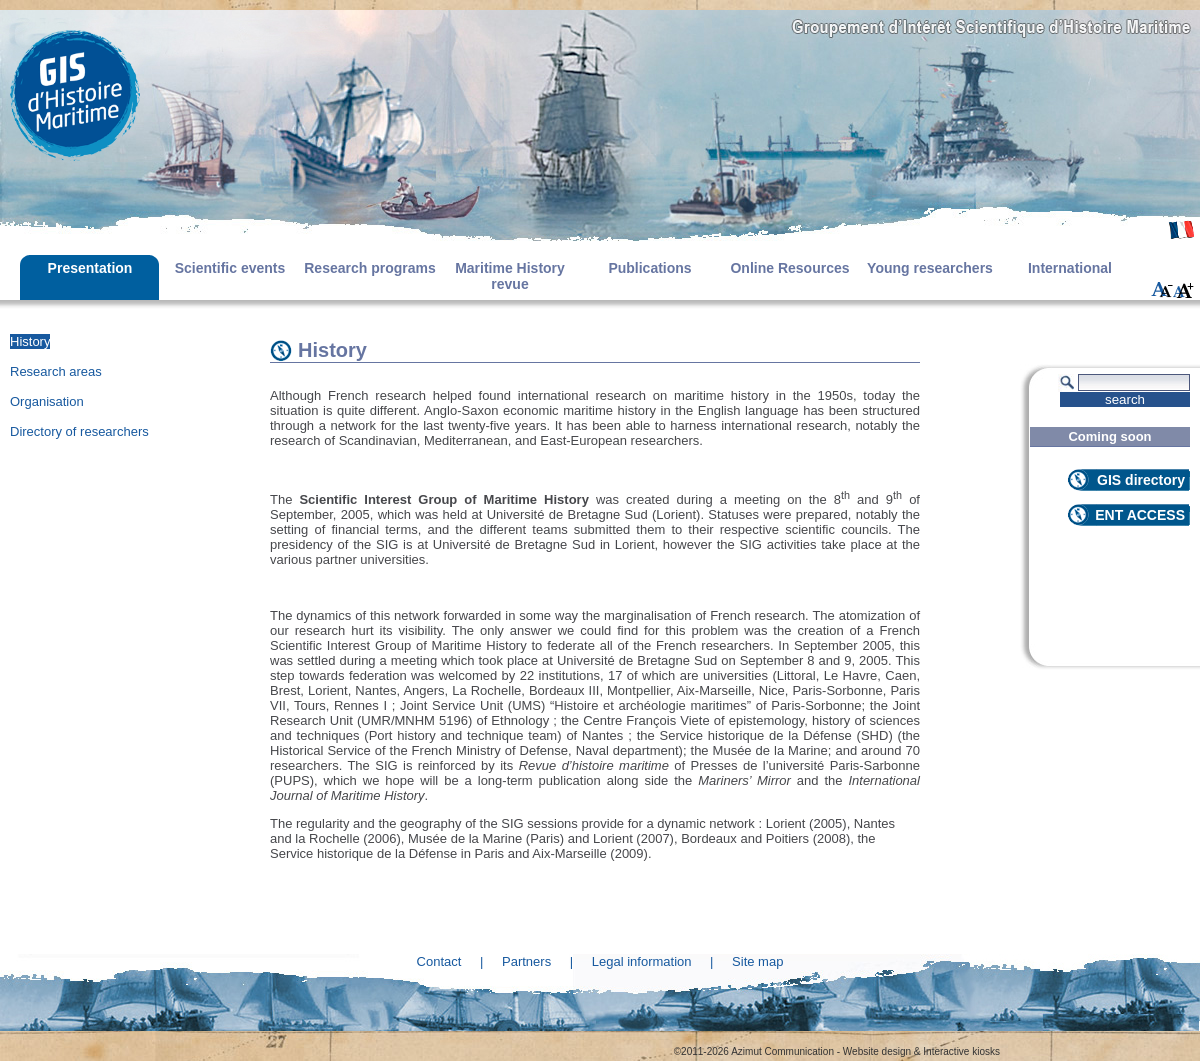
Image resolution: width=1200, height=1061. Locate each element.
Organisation (47, 401)
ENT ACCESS (1140, 515)
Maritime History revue (510, 276)
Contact (439, 961)
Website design (877, 1051)
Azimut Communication (782, 1051)
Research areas (56, 371)
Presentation (90, 268)
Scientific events (230, 268)
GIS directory (1141, 480)
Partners (526, 961)
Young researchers (930, 268)
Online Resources (789, 268)
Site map (757, 961)
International (1070, 268)
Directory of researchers (79, 431)
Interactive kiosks (961, 1051)
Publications (649, 268)
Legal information (642, 961)
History (30, 341)
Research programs (370, 268)
